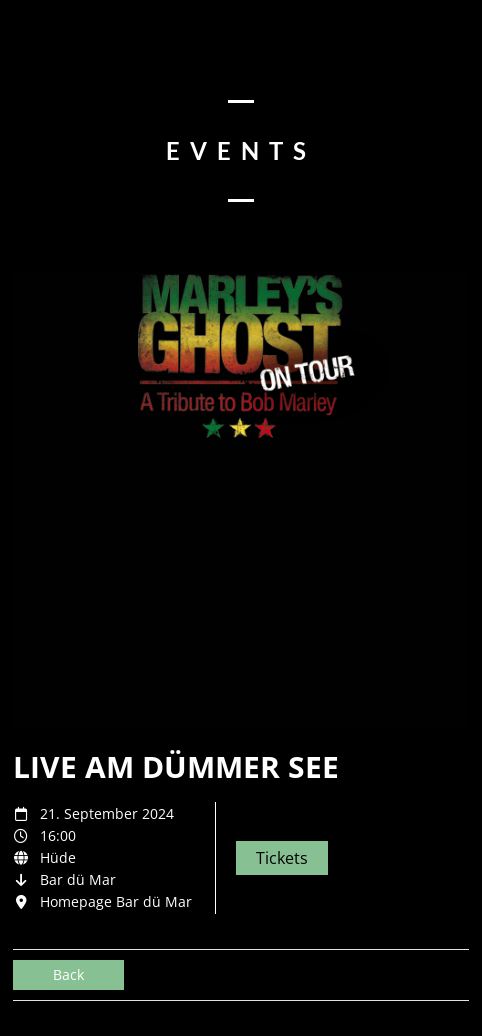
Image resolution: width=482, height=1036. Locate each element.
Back (68, 974)
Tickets (282, 858)
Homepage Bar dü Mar (116, 901)
